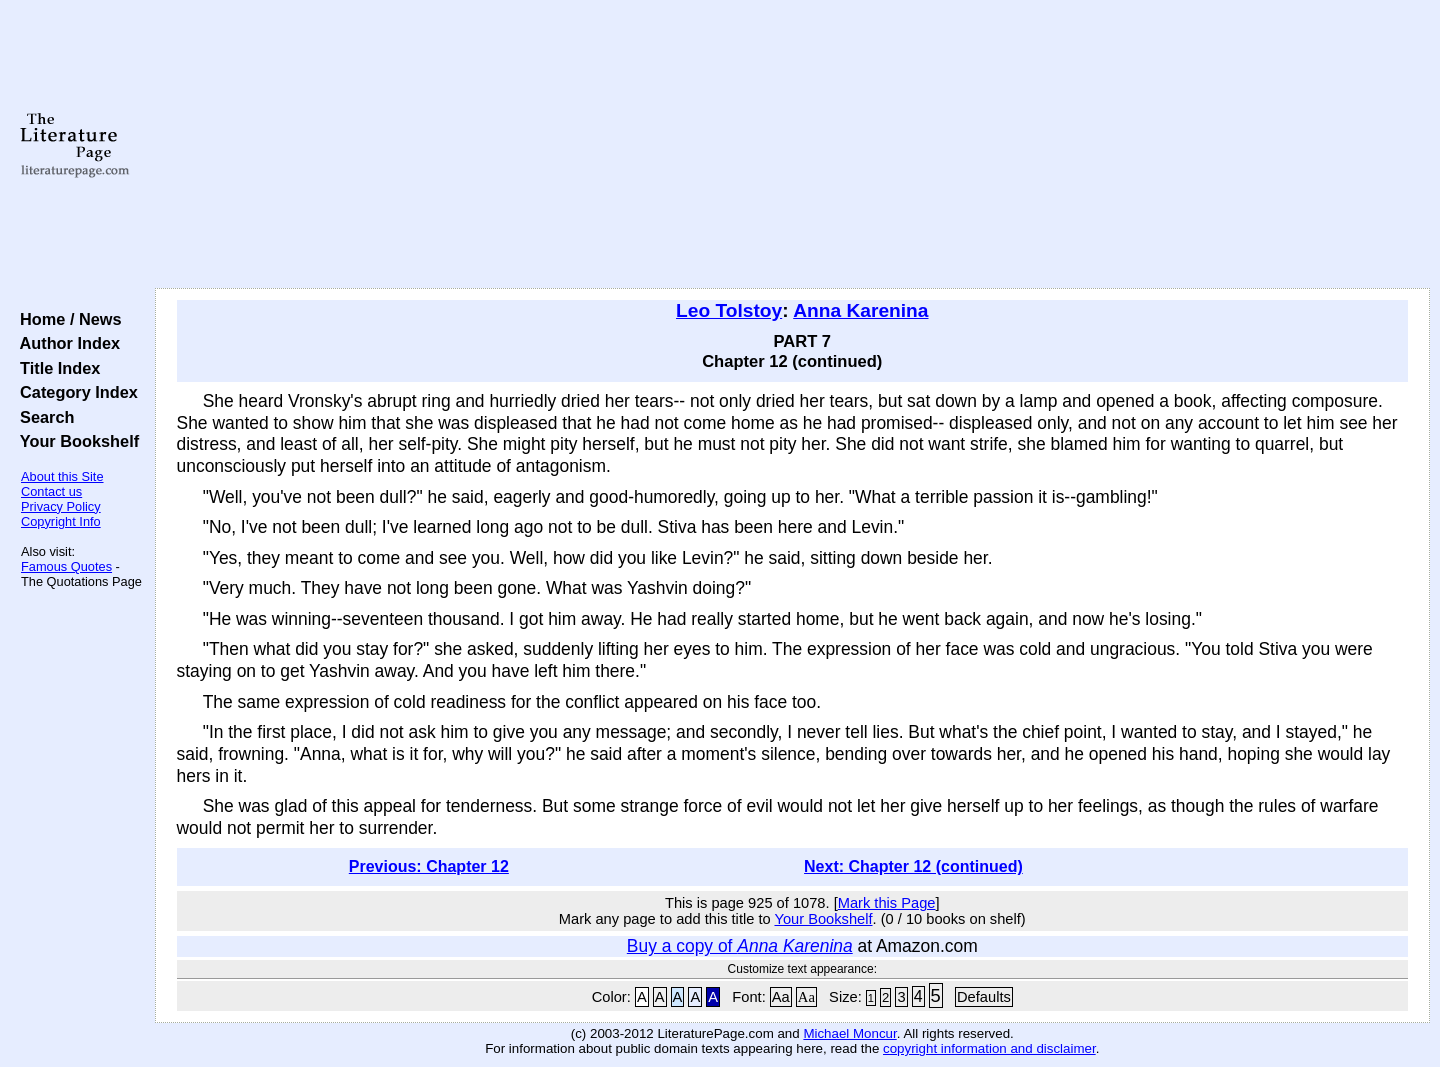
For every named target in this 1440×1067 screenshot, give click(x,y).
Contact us (51, 491)
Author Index (65, 343)
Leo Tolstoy (729, 310)
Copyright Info (61, 521)
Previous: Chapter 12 (429, 866)
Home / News (66, 319)
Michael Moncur (849, 1033)
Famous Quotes (66, 566)
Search (42, 417)
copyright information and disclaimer (989, 1048)
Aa (781, 997)
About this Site (62, 476)
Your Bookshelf (75, 441)
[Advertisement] (792, 145)
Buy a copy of (740, 946)
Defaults (984, 997)
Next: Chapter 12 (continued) (913, 866)
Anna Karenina (860, 310)
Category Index (74, 392)
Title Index (55, 368)
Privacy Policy (61, 506)
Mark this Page (887, 903)
